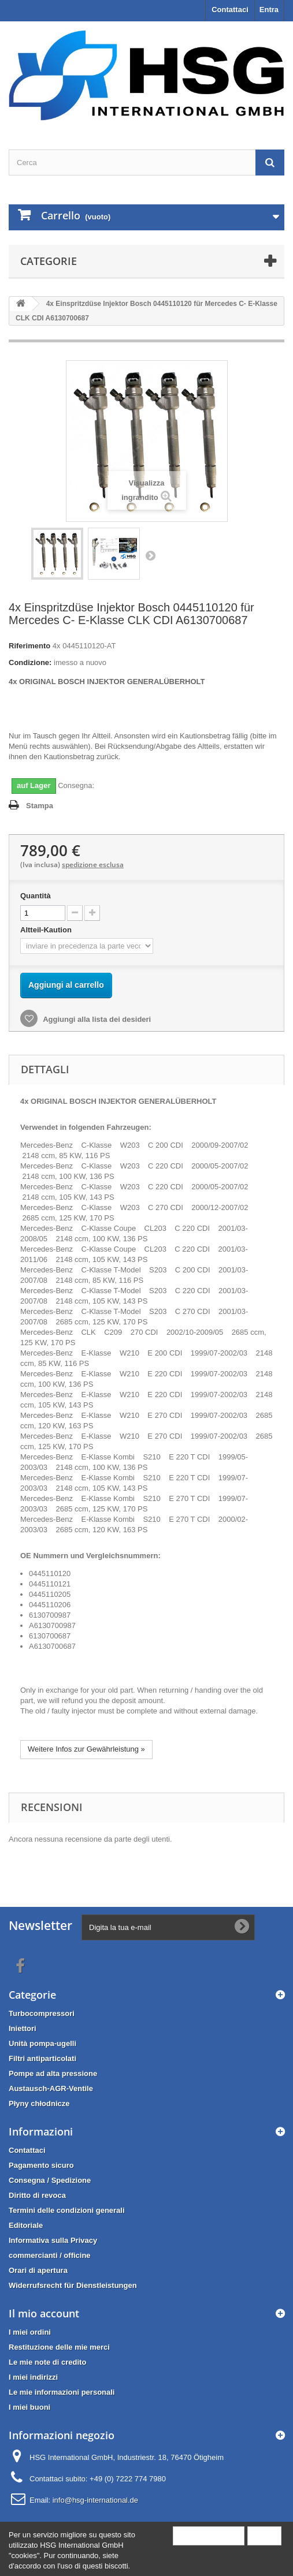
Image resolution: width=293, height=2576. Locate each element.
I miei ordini (30, 2332)
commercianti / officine (50, 2255)
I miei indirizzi (33, 2377)
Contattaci (230, 9)
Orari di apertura (38, 2270)
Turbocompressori (42, 2013)
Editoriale (26, 2225)
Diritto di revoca (37, 2195)
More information (208, 2535)
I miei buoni (29, 2407)
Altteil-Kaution (46, 929)
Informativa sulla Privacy (53, 2240)
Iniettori (22, 2028)
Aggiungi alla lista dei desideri (96, 1019)
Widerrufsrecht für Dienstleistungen (73, 2285)
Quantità (35, 895)
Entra (269, 9)
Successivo (150, 555)
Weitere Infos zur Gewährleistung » (86, 1749)
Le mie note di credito (47, 2362)
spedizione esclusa (93, 864)
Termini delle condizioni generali (67, 2210)
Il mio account (44, 2313)
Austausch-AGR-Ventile (51, 2088)
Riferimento (29, 645)
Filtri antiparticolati (42, 2058)
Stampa (39, 805)
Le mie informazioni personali (61, 2392)
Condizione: (30, 662)
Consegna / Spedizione (50, 2180)
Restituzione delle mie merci (59, 2347)
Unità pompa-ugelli (42, 2043)
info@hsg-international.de (95, 2500)
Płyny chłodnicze (39, 2103)
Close (264, 2535)
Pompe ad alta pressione (53, 2073)
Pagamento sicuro (41, 2165)
